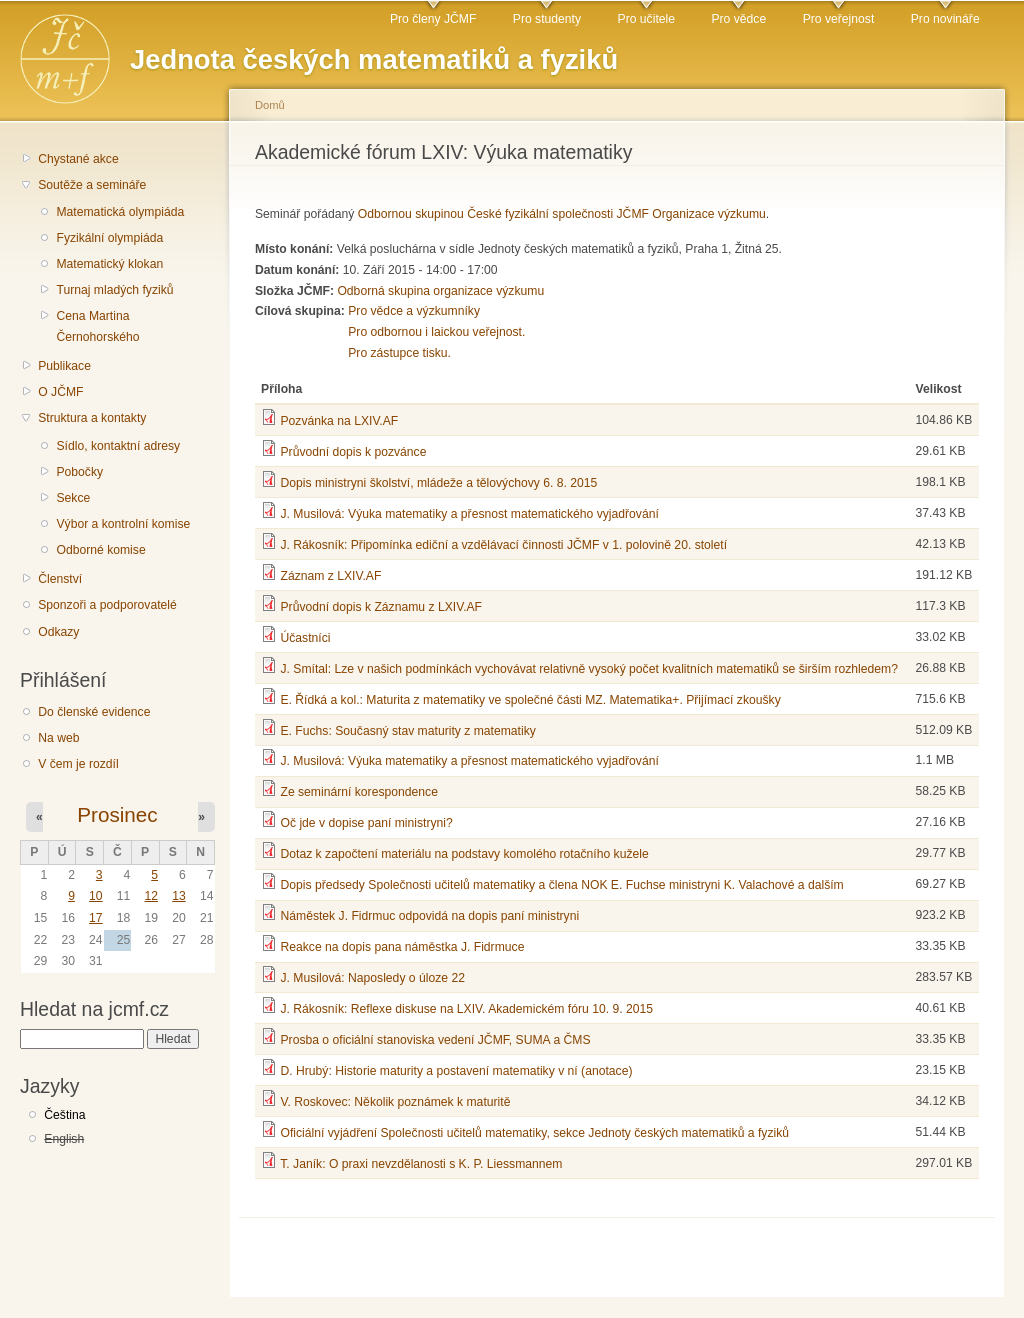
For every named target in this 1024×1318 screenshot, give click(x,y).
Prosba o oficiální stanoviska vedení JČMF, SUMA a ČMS (435, 1040)
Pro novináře (945, 19)
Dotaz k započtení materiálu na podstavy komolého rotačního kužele (464, 854)
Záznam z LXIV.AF (330, 576)
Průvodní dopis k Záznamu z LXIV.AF (381, 607)
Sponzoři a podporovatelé (107, 605)
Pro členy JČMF (433, 19)
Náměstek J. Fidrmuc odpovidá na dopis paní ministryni (429, 916)
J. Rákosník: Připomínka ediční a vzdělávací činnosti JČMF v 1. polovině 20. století (503, 545)
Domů (270, 105)
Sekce (73, 498)
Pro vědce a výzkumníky (414, 311)
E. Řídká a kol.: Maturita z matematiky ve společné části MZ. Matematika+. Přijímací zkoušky (530, 700)
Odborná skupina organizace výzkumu (440, 291)
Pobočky (79, 472)
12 (151, 896)
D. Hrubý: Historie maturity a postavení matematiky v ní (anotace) (456, 1071)
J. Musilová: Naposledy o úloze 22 (372, 978)
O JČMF (60, 392)
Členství (60, 579)
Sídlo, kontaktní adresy (118, 446)
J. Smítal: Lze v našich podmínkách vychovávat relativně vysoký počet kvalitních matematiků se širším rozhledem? (589, 669)
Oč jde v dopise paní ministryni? (366, 823)
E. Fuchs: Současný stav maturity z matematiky (407, 731)
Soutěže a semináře (92, 185)
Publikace (64, 366)
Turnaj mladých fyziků (114, 290)
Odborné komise (100, 550)
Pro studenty (547, 19)
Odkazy (58, 632)
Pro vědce (738, 19)
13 (179, 896)
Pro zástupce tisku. (399, 353)
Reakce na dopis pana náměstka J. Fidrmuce (402, 947)
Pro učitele (646, 19)
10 (96, 896)
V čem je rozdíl (78, 764)
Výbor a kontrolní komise (123, 524)
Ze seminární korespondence (358, 792)
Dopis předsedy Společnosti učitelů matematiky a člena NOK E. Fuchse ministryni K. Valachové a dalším (561, 885)
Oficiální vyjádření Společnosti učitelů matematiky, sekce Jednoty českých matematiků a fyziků (534, 1133)
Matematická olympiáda (120, 212)
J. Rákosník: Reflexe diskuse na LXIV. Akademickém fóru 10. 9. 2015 (466, 1009)
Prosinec (117, 814)
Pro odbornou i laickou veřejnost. (436, 332)
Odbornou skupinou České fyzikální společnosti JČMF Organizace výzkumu (562, 214)
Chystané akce (78, 159)
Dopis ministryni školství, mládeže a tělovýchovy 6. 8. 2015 (438, 483)
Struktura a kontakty (92, 418)
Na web (58, 738)
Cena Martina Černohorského (97, 326)
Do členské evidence (94, 712)
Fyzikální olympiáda (109, 238)
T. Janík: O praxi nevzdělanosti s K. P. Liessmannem (421, 1164)
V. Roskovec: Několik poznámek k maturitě (395, 1102)
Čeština (64, 1115)
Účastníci (305, 638)
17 (96, 918)
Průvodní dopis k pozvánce (353, 452)
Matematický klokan (109, 264)
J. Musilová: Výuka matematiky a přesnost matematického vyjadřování (469, 514)
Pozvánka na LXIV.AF (339, 421)
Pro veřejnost (839, 19)
